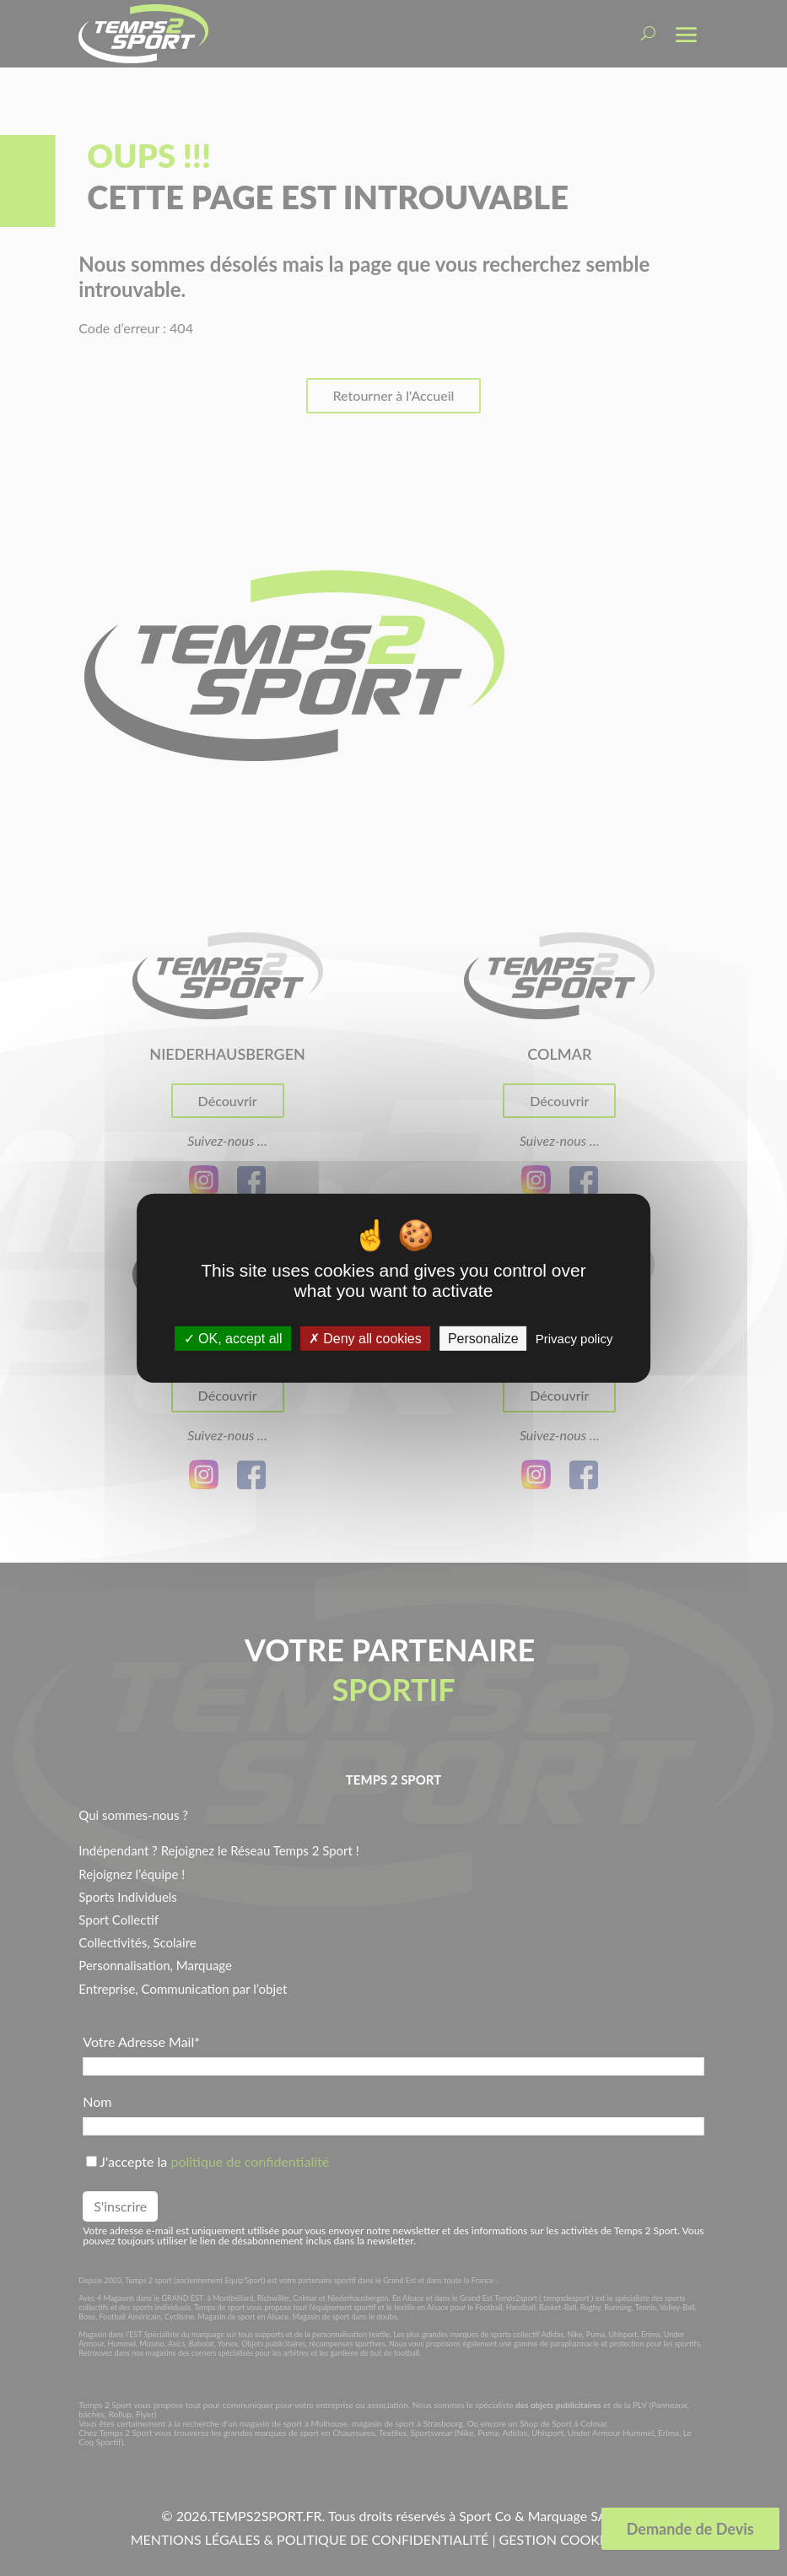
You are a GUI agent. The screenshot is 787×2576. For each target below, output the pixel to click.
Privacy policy (574, 1338)
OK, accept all (233, 1338)
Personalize (483, 1338)
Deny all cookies (365, 1338)
